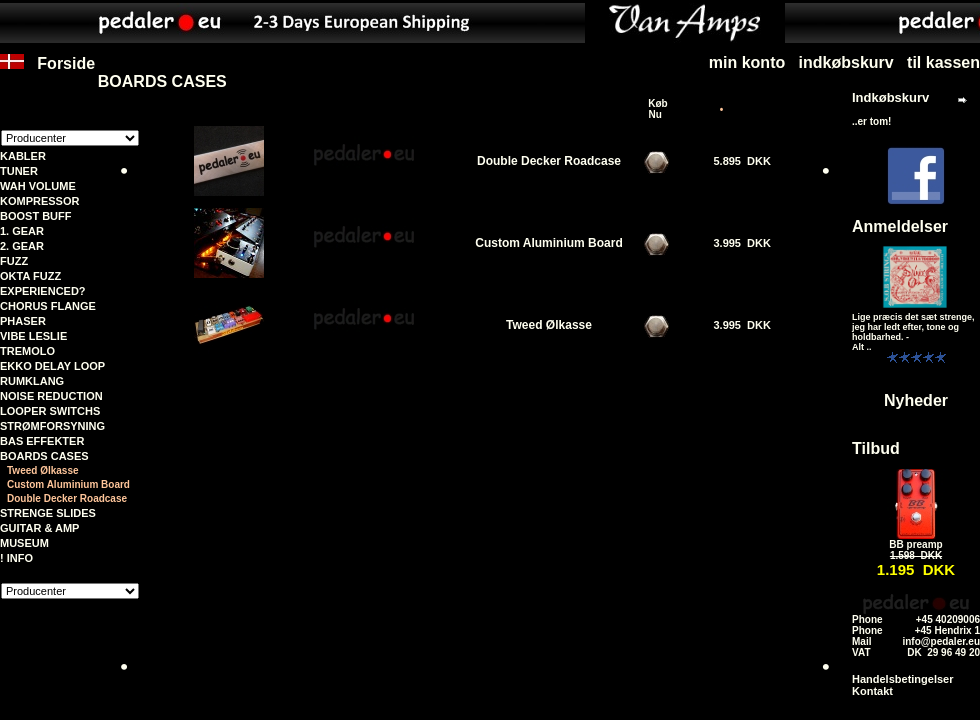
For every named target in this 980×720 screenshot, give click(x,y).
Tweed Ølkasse (43, 470)
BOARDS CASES (44, 456)
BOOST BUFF (36, 216)
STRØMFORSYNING (52, 426)
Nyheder (916, 400)
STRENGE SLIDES (48, 513)
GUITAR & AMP (39, 528)
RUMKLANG (32, 381)
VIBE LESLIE (33, 336)
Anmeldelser (900, 226)
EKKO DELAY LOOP (52, 366)
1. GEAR (22, 231)
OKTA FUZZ (30, 276)
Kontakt (872, 691)
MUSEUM (24, 543)
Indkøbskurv (890, 97)
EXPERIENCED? (43, 291)
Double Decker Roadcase (67, 498)
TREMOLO (27, 351)
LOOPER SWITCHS (50, 411)
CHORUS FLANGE (48, 306)
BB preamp (915, 544)
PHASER (23, 321)
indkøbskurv (846, 62)
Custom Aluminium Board (68, 484)
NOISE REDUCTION (51, 396)
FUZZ (14, 261)
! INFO (16, 558)
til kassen (943, 62)
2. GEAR (22, 246)
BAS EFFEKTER (42, 441)
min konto (747, 62)
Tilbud (876, 448)
